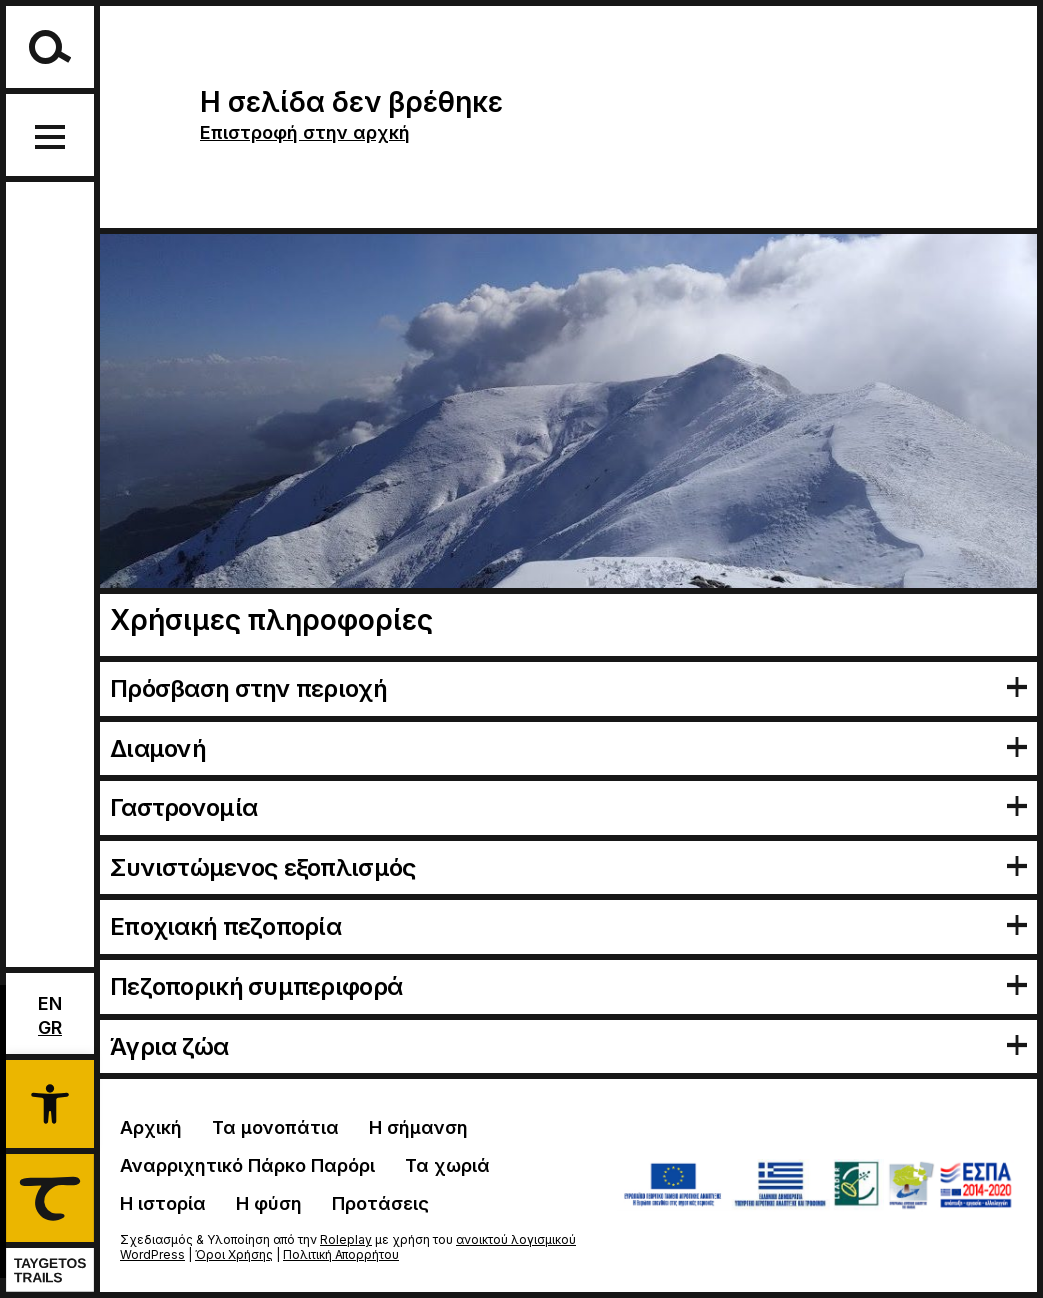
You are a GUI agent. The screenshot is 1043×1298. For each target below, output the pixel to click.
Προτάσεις (380, 1203)
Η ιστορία (163, 1203)
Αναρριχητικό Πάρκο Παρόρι (247, 1165)
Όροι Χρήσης (234, 1254)
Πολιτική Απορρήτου (341, 1254)
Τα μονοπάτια (275, 1127)
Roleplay (346, 1239)
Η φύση (269, 1203)
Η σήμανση (418, 1127)
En (50, 1003)
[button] (50, 1101)
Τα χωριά (447, 1165)
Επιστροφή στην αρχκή (305, 132)
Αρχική (151, 1127)
